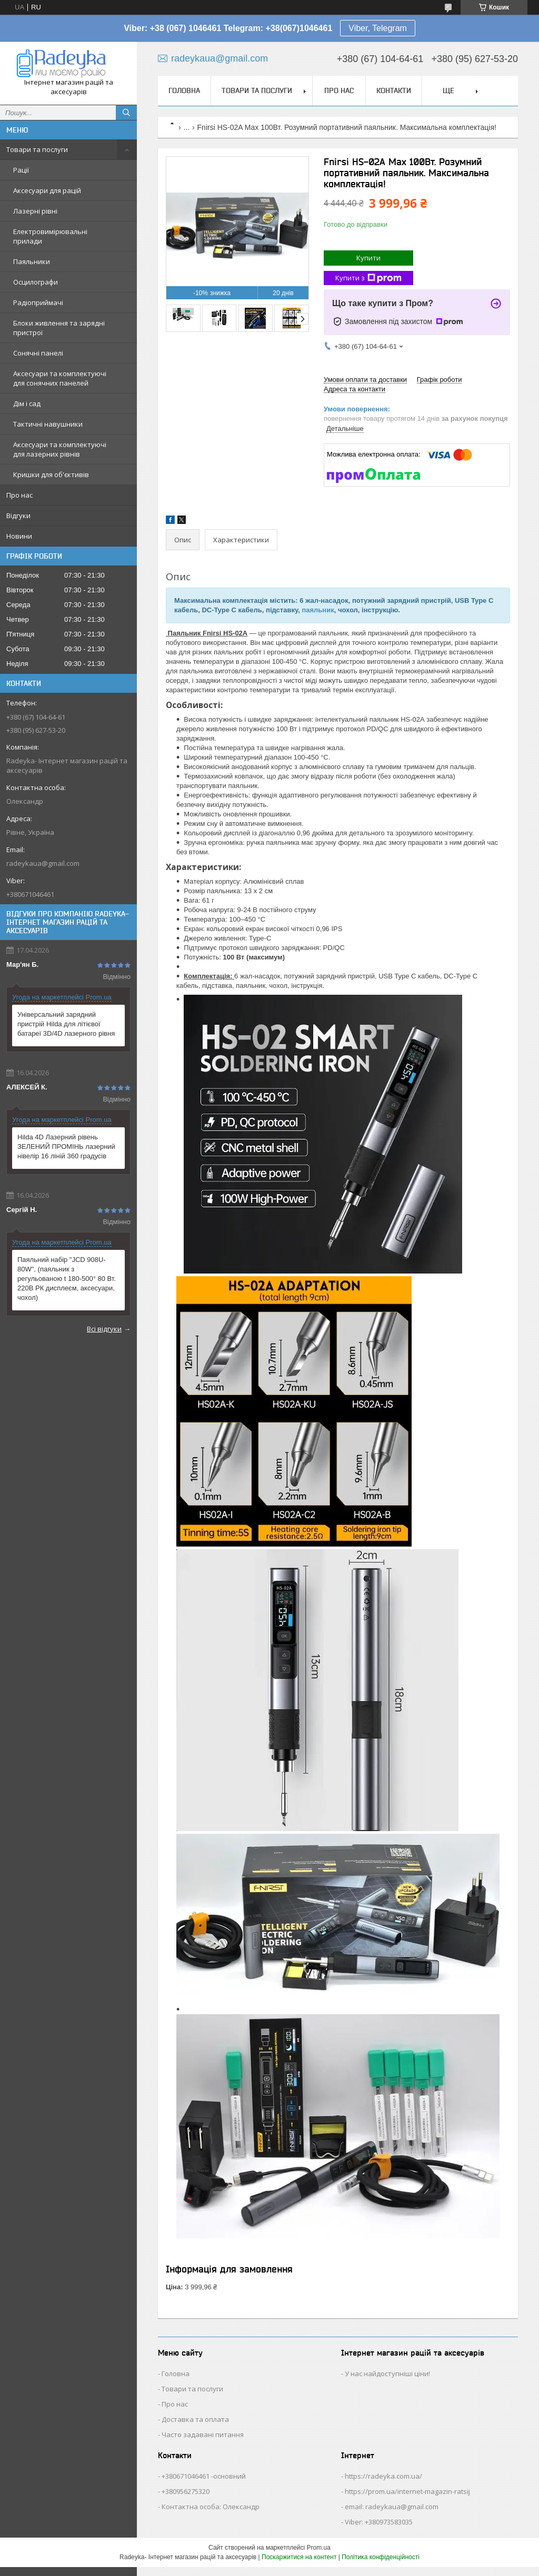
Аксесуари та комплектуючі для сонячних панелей (59, 378)
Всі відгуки (104, 1329)
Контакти (393, 90)
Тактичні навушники (48, 424)
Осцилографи (35, 282)
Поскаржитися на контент (299, 2557)
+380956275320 (185, 2491)
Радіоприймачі (38, 302)
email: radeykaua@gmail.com (391, 2506)
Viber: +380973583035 (379, 2522)
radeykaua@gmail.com (42, 863)
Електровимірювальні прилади (50, 236)
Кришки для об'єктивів (51, 474)
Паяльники (31, 261)
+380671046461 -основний (204, 2476)
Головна (184, 90)
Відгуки (18, 515)
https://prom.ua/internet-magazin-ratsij (407, 2491)
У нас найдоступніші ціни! (387, 2373)
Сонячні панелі (38, 353)
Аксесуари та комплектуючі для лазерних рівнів (59, 449)
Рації (21, 170)
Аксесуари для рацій (47, 190)
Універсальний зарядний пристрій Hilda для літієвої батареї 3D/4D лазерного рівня (66, 1024)
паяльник (318, 610)
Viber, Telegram (377, 28)
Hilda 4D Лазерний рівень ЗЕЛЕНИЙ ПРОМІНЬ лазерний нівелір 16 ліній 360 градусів (66, 1146)
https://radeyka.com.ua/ (383, 2476)
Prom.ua (319, 2547)
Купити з (368, 278)
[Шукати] (126, 112)
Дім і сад (27, 403)
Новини (19, 536)
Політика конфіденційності (381, 2557)
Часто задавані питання (203, 2434)
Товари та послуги (37, 149)
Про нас (19, 495)
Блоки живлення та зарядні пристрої (59, 327)
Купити (368, 257)
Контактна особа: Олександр (210, 2506)
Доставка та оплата (195, 2419)
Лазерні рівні (35, 211)
